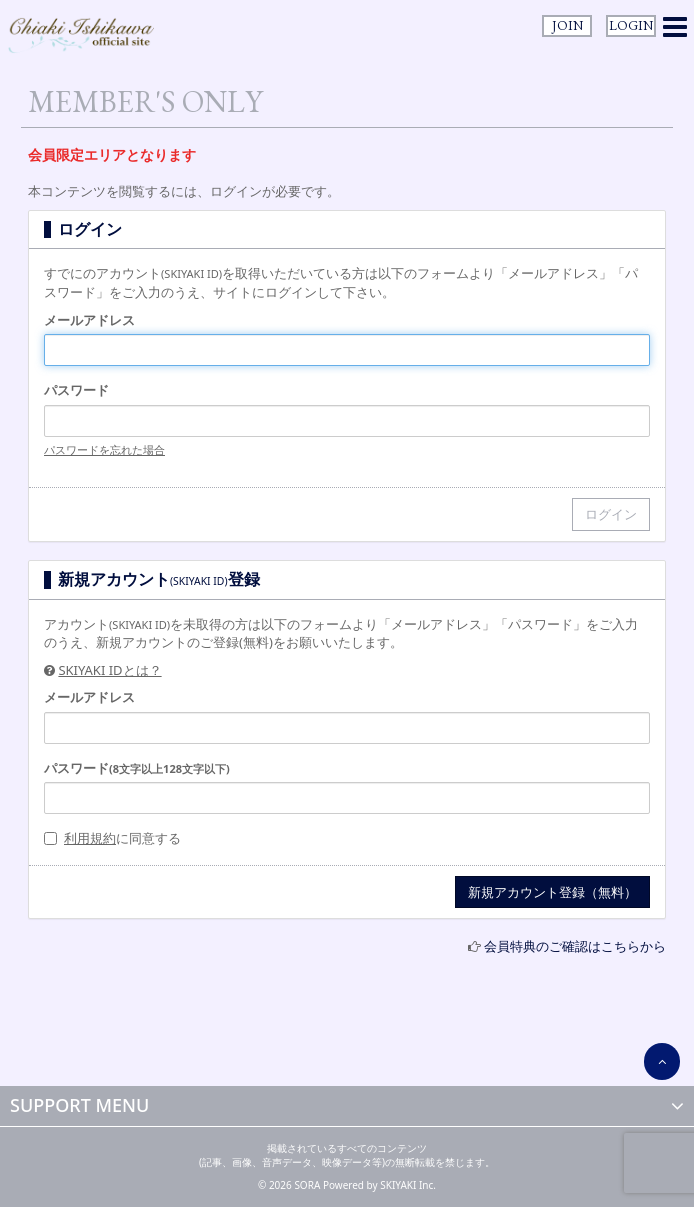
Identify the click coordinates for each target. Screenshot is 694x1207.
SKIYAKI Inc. (408, 1185)
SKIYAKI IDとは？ (109, 670)
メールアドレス (89, 320)
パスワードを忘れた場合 (104, 449)
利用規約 (90, 838)
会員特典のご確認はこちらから (575, 946)
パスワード (76, 390)
